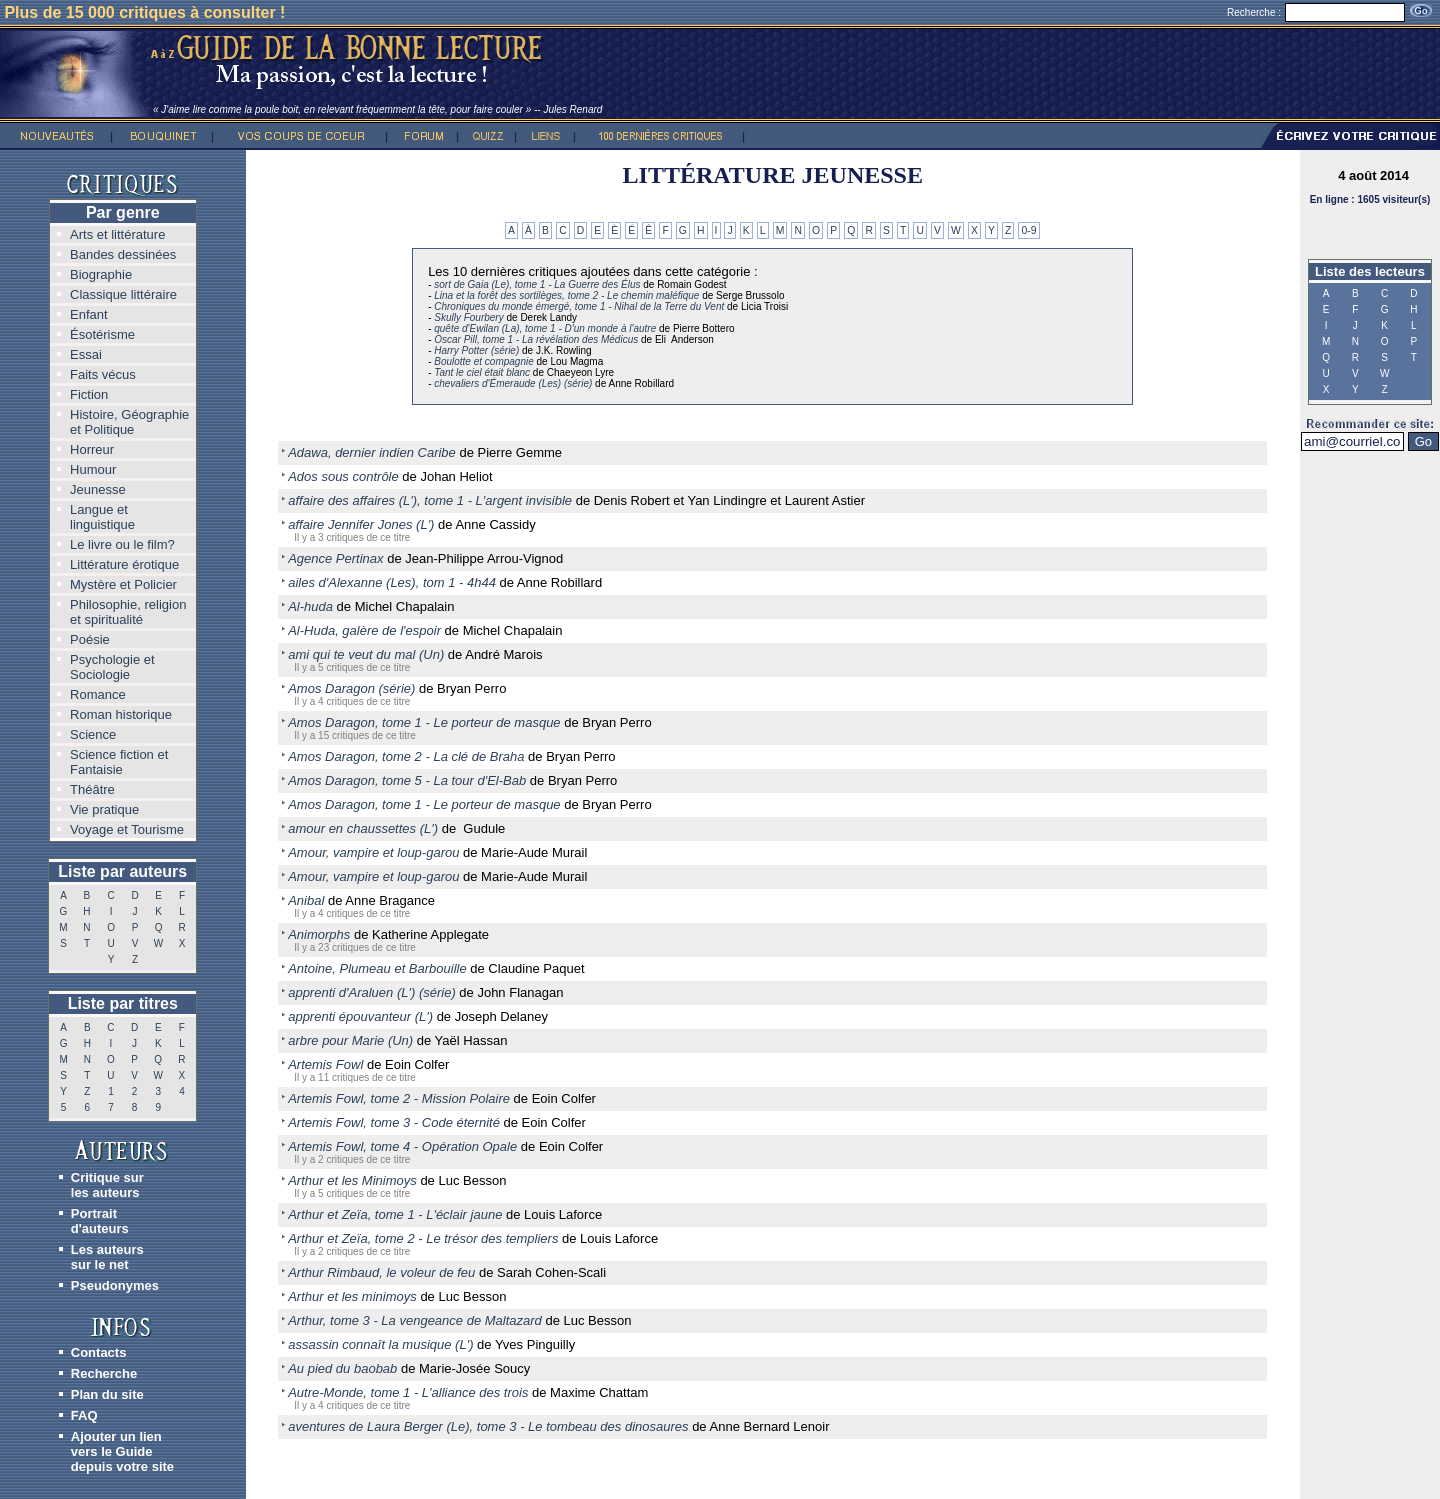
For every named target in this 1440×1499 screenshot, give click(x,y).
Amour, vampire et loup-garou (373, 852)
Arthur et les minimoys (352, 1296)
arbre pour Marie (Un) (350, 1040)
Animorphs (319, 934)
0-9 (1028, 230)
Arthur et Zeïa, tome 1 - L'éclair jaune (395, 1214)
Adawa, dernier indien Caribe (372, 452)
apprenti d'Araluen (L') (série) (372, 992)
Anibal (306, 900)
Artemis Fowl (325, 1064)
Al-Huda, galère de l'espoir (364, 630)
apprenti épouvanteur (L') (360, 1016)
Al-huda (310, 606)
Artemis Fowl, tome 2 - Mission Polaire (399, 1098)
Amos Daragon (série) (351, 688)
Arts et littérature (117, 234)
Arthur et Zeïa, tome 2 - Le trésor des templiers (423, 1238)
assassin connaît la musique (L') (380, 1344)
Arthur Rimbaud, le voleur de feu (381, 1272)
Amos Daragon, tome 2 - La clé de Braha (406, 756)
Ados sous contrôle (343, 476)
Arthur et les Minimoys (352, 1180)
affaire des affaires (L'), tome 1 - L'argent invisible (430, 500)
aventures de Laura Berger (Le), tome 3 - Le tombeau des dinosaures (488, 1426)
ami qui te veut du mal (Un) (366, 654)
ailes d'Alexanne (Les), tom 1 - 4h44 (392, 582)
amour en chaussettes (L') (363, 828)
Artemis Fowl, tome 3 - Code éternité (394, 1122)
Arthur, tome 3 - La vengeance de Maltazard (415, 1320)
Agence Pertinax (335, 558)
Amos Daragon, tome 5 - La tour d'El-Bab (407, 780)
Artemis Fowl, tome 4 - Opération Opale (402, 1146)
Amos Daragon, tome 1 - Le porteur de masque (424, 722)
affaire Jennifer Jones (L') (361, 524)
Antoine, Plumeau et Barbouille (377, 968)
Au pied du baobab (342, 1368)
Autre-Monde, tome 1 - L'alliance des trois (408, 1392)
